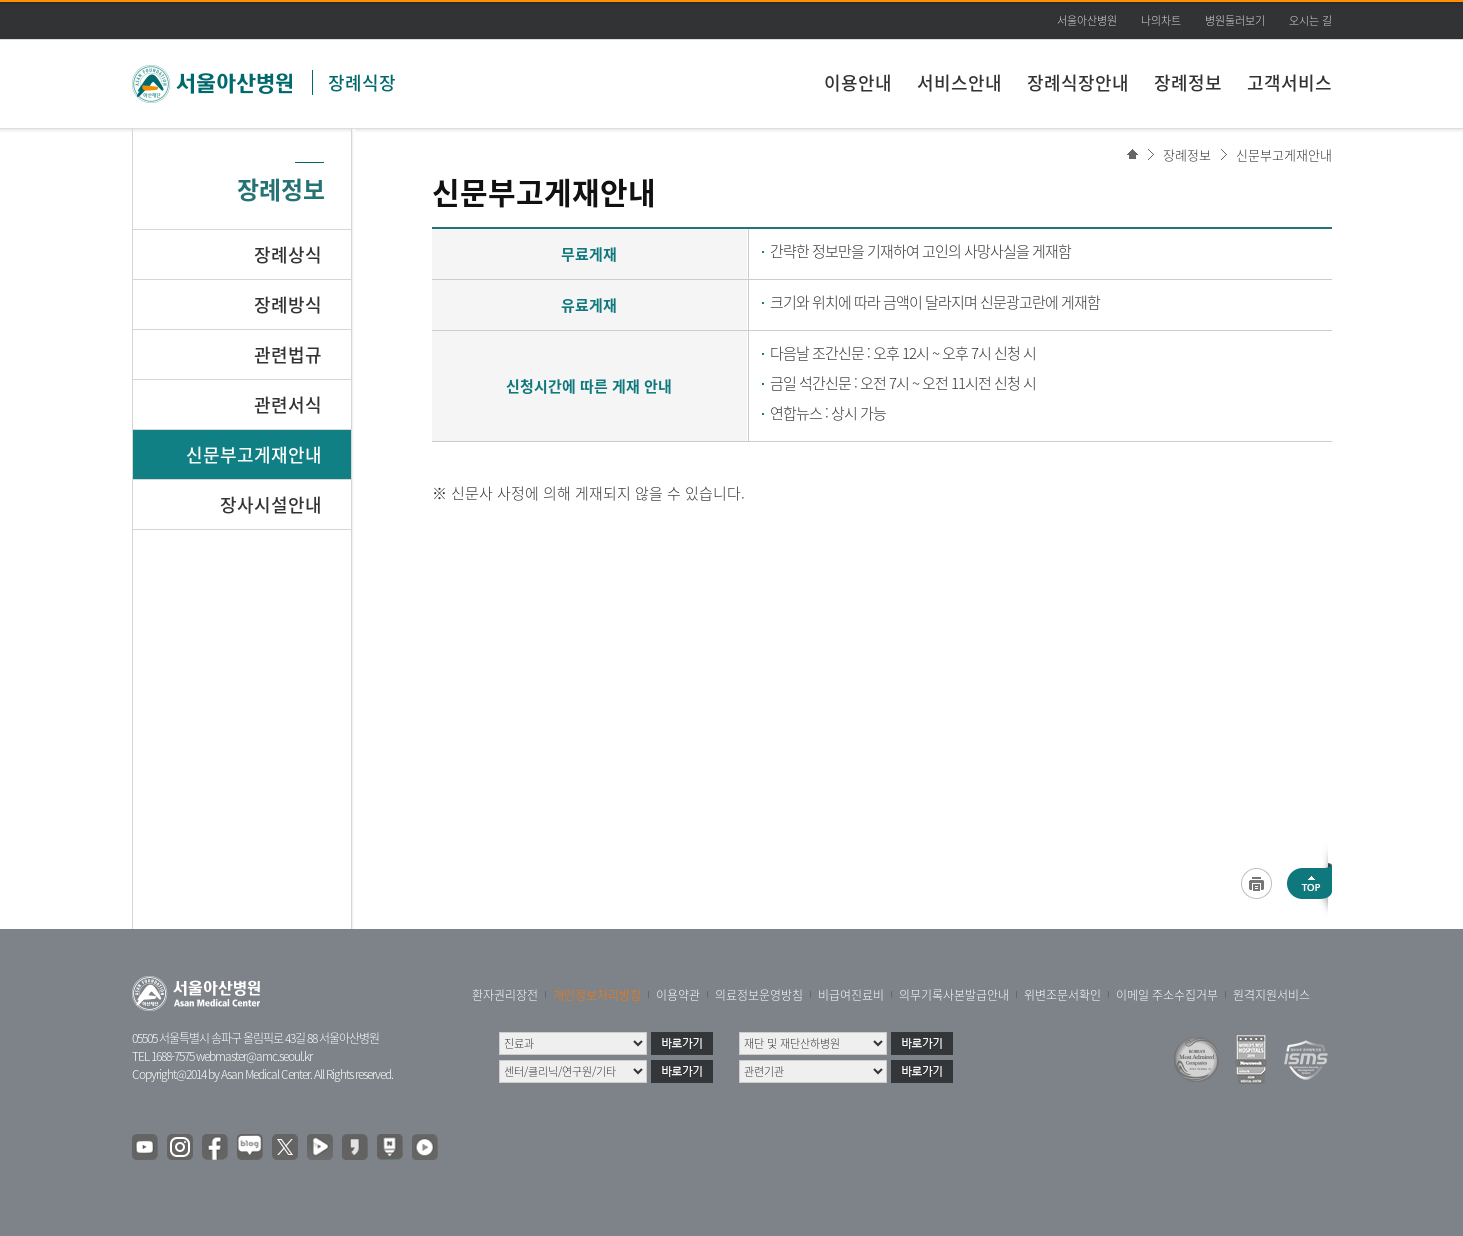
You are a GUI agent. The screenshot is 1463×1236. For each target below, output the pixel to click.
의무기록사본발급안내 (954, 995)
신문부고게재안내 (1284, 154)
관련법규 (288, 354)
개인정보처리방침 (597, 995)
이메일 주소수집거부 (1167, 995)
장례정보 (1188, 82)
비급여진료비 (851, 995)
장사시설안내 (271, 504)
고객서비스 (1289, 82)
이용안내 (858, 82)
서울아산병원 (1087, 20)
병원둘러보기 (1235, 20)
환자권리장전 (505, 995)
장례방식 (288, 304)
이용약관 (678, 995)
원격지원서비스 (1271, 995)
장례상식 (288, 254)
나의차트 (1161, 20)
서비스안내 (959, 82)
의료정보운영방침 (759, 995)
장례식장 (362, 82)
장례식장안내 (1078, 82)
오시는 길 (1310, 20)
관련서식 (288, 404)
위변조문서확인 (1062, 995)
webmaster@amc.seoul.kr (254, 1056)
